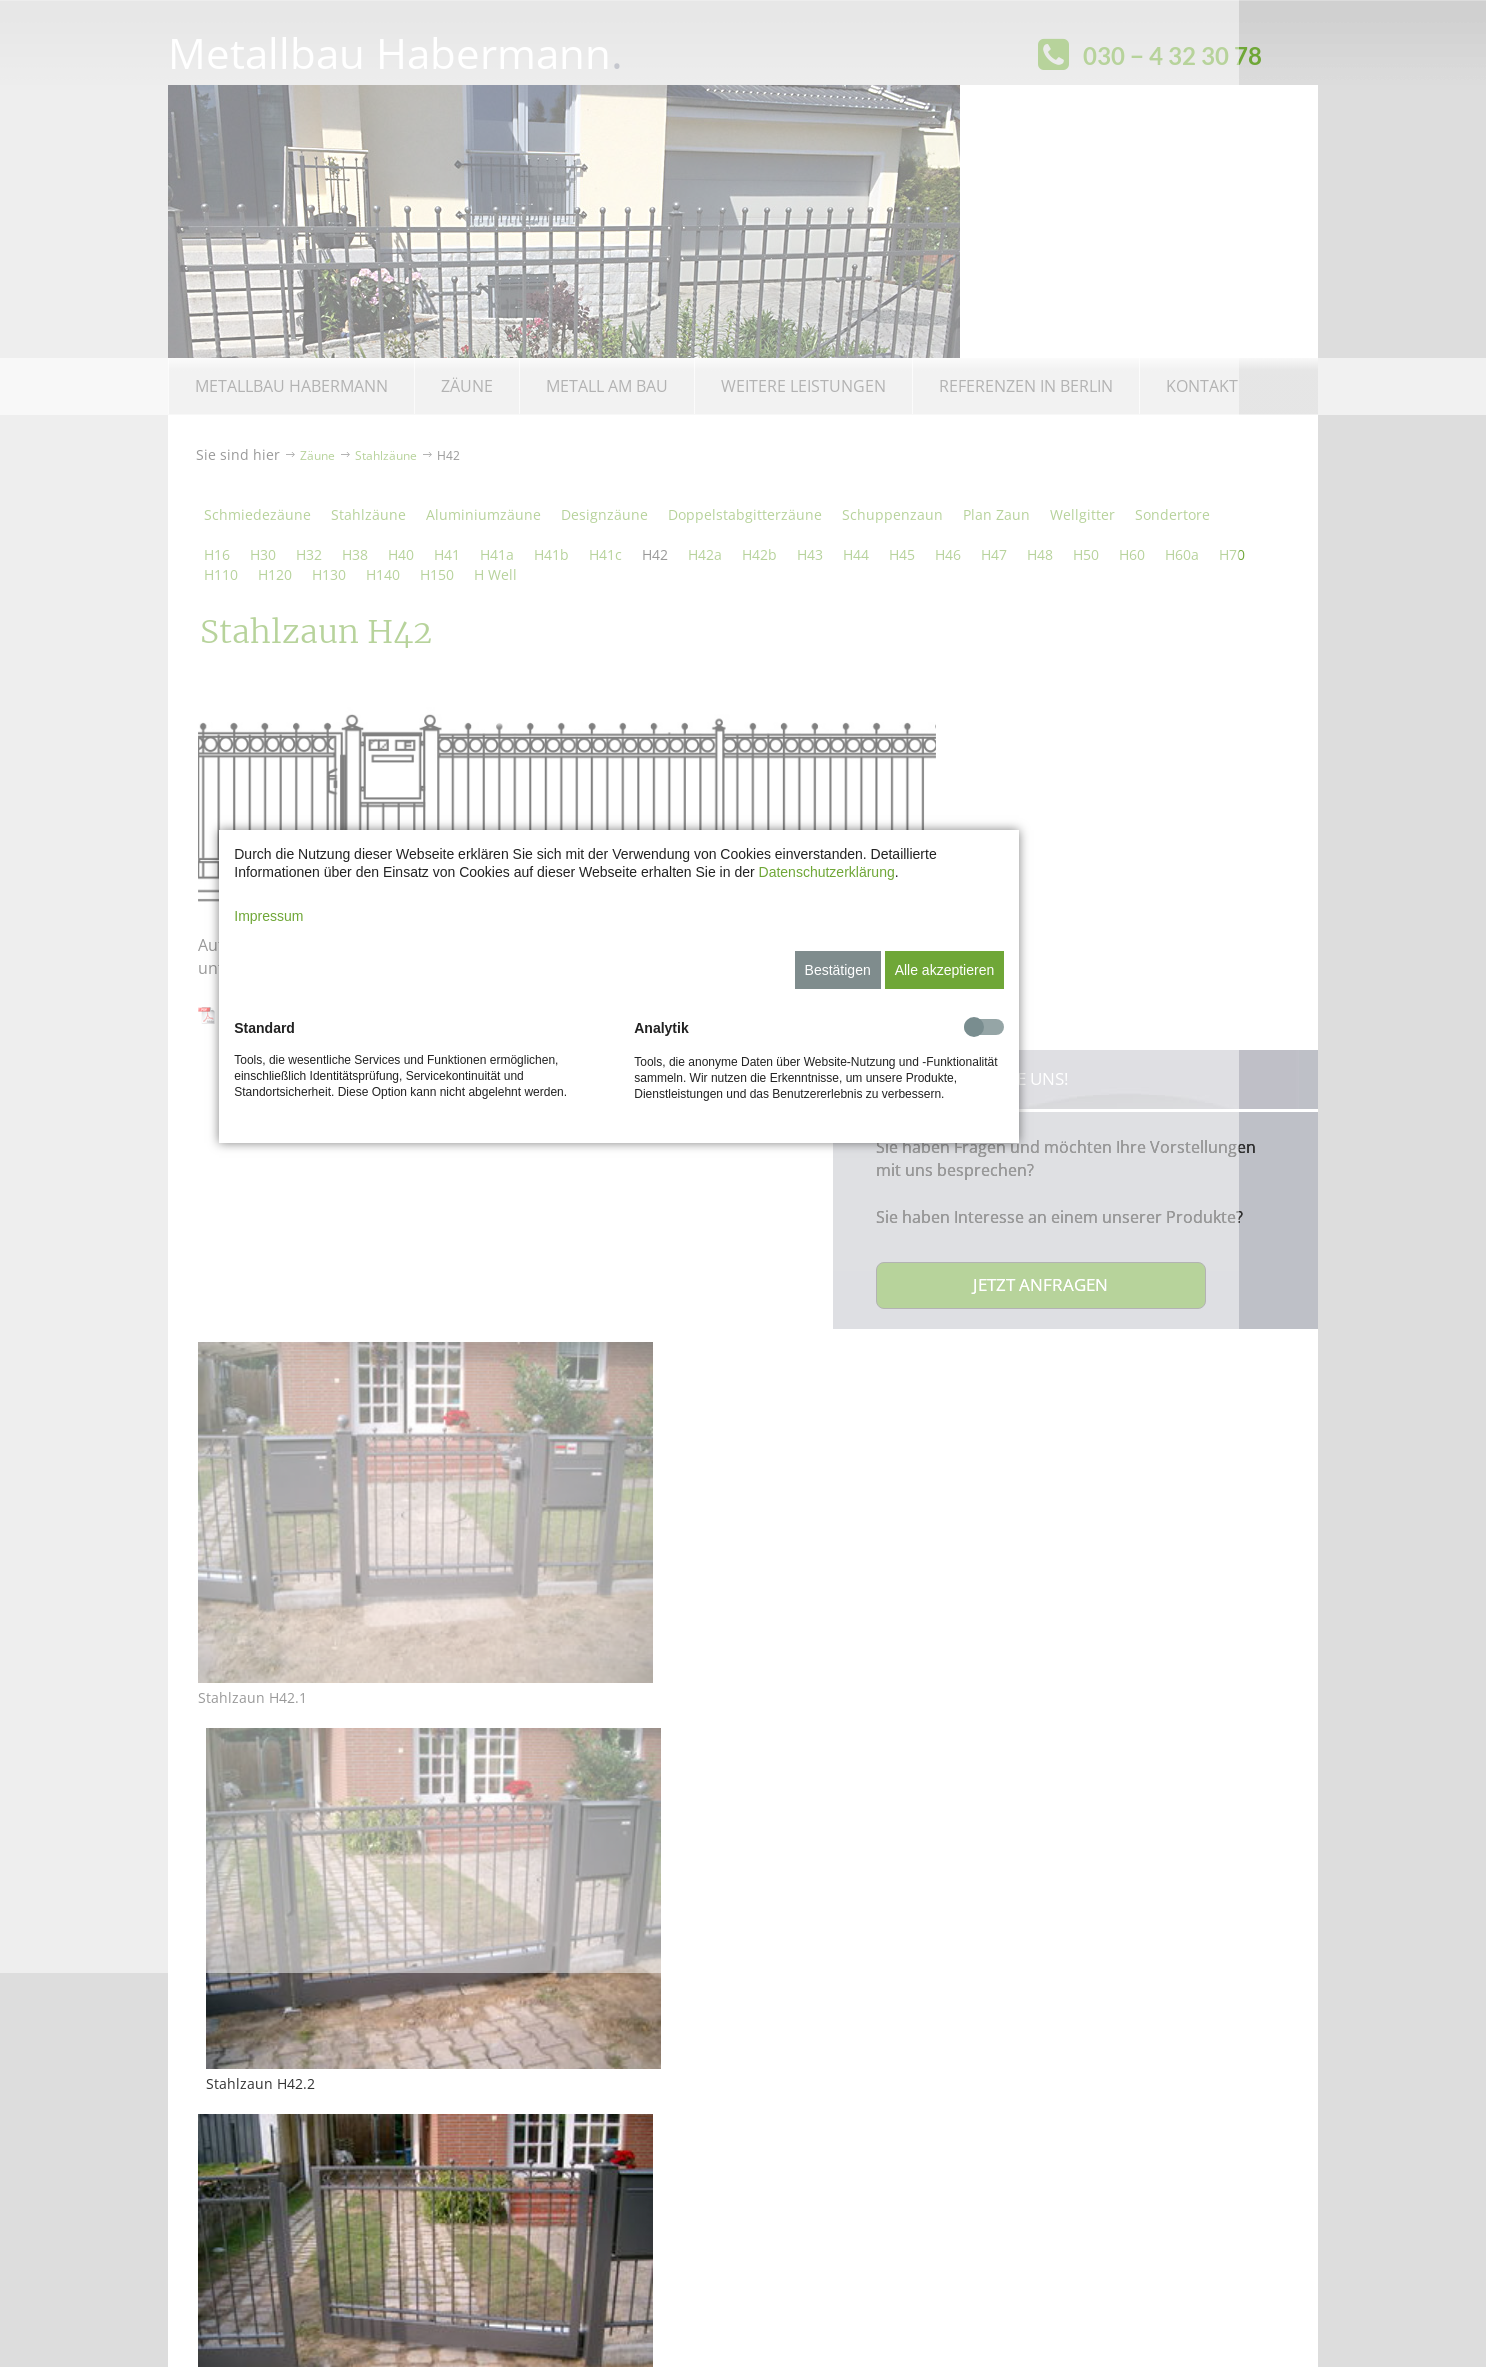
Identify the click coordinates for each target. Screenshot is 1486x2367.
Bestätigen (961, 1167)
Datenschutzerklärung (950, 1069)
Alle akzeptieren (1068, 1167)
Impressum (392, 1113)
